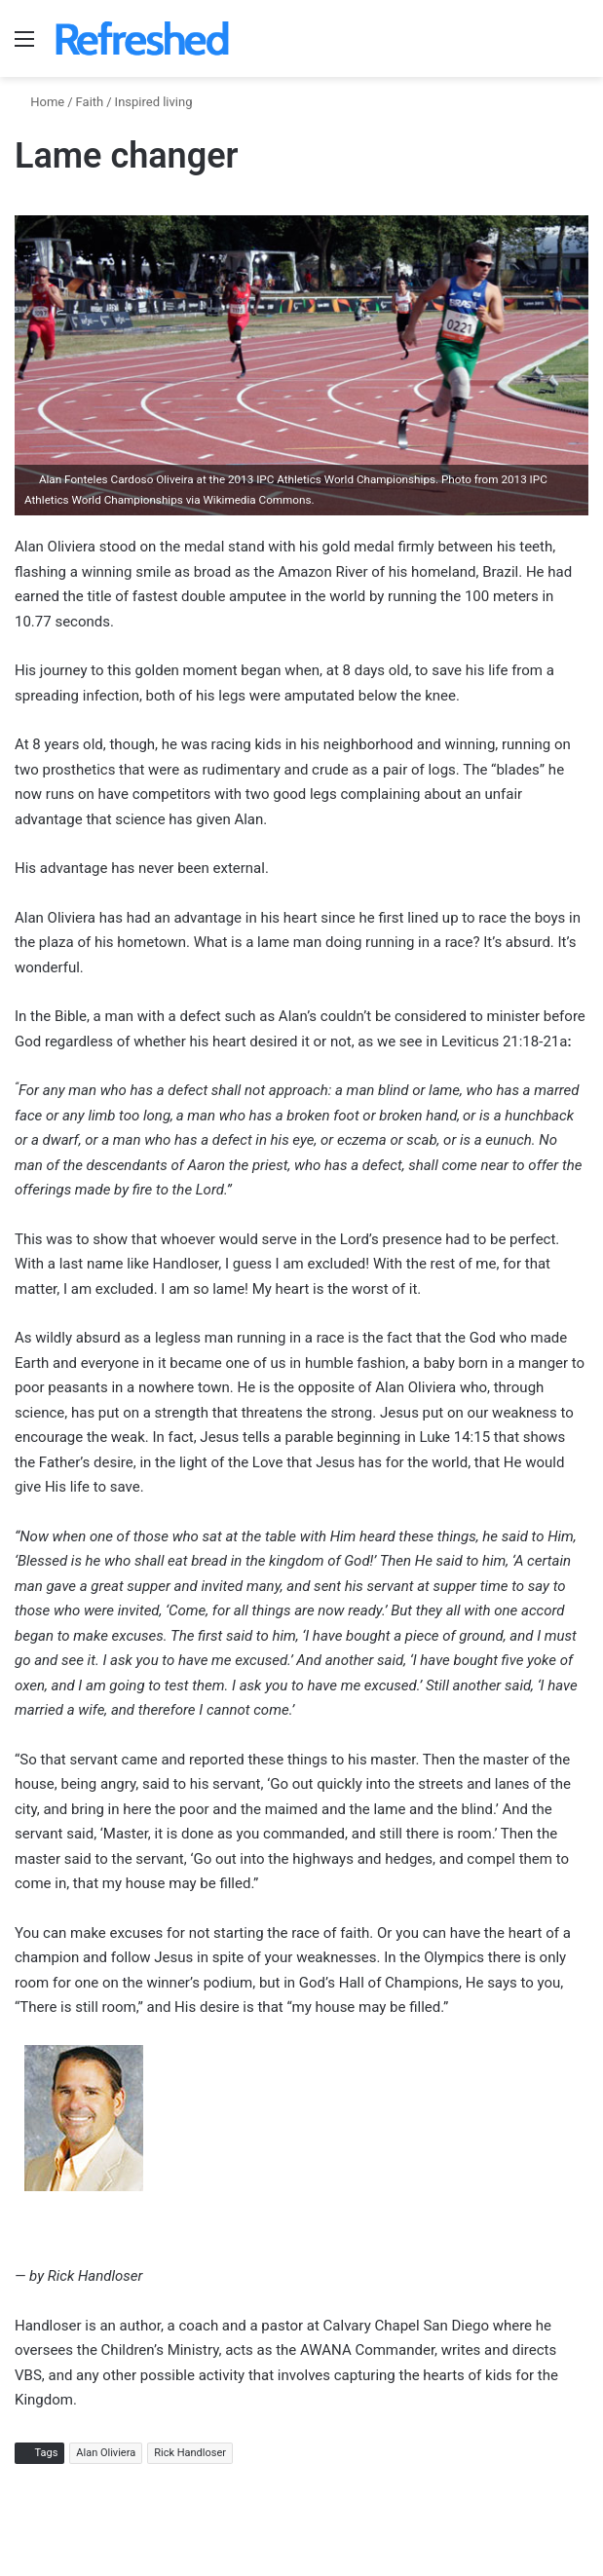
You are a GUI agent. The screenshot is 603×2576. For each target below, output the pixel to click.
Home (39, 102)
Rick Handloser (190, 2452)
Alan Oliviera (105, 2452)
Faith (90, 102)
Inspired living (154, 102)
